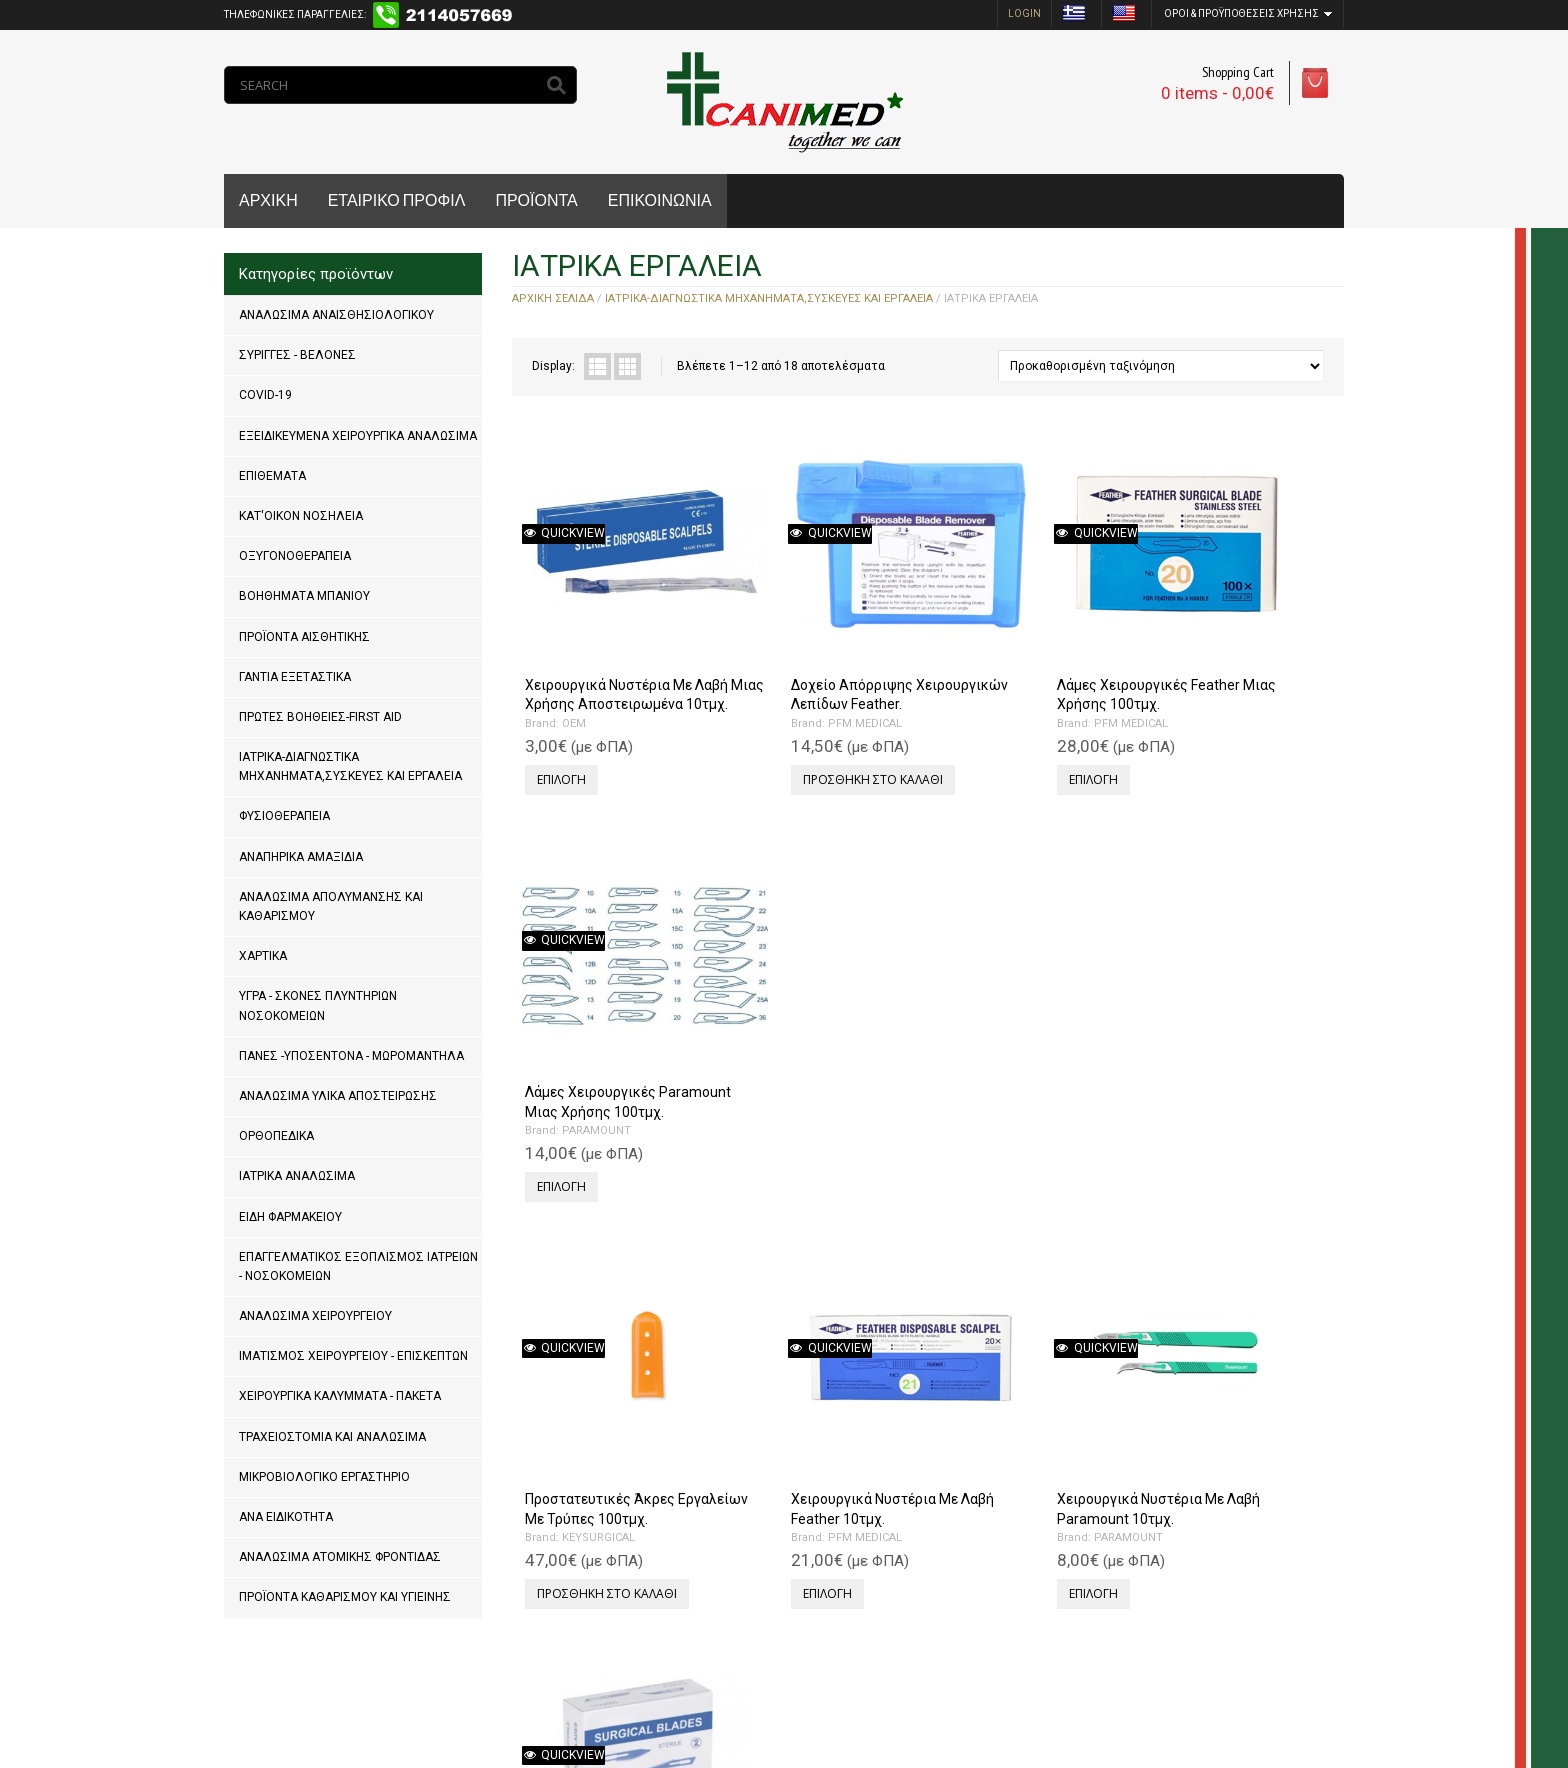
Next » (594, 1562)
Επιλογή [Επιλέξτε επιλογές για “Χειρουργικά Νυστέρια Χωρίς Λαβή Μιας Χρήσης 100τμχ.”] (1182, 1108)
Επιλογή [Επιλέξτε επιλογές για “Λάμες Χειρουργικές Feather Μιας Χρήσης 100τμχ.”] (974, 721)
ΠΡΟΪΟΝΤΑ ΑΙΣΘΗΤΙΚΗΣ (304, 637)
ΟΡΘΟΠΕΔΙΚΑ (276, 1136)
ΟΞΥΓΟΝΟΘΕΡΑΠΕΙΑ (295, 556)
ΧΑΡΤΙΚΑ (263, 956)
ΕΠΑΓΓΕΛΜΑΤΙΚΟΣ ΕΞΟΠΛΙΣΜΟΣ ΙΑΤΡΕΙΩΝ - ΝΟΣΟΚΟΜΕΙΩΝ (358, 1266)
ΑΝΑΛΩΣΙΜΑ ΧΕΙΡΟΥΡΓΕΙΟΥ (315, 1316)
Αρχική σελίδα (553, 298)
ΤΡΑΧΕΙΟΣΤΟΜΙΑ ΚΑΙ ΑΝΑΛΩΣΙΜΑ (332, 1437)
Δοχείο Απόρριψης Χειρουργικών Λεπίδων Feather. (806, 646)
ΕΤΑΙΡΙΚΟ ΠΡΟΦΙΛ (397, 200)
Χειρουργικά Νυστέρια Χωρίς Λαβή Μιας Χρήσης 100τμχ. (1229, 1014)
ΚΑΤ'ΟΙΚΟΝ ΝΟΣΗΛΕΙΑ (301, 516)
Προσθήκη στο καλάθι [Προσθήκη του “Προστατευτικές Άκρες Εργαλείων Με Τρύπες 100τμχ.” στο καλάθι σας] (604, 1108)
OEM (571, 684)
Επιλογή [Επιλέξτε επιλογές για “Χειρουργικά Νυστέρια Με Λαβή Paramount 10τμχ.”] (974, 1089)
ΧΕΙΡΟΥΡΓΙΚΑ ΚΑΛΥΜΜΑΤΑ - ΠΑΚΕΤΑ (340, 1396)
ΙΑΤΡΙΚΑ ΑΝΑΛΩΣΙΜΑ (297, 1176)
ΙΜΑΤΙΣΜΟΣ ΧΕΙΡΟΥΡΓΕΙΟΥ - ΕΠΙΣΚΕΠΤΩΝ (353, 1356)
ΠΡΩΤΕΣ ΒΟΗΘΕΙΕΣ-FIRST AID (320, 717)
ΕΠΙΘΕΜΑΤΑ (272, 476)
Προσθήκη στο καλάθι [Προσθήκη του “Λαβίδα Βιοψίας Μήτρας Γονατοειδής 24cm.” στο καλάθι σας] (1020, 1457)
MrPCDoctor (492, 1688)
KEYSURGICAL (595, 1052)
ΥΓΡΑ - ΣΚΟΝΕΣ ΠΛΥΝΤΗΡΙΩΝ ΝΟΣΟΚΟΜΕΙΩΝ (318, 1005)
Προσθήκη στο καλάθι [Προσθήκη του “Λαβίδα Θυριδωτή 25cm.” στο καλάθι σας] (1228, 1438)
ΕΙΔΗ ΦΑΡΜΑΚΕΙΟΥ (290, 1217)
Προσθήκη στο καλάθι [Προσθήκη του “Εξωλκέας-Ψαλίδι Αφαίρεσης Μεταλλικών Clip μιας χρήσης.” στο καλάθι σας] (604, 1476)
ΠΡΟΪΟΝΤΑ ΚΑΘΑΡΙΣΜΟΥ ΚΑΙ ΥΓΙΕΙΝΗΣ (345, 1597)
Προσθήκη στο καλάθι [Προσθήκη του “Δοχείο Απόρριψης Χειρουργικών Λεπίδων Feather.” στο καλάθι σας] (812, 740)
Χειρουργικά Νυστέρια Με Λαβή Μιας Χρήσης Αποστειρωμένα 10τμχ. (605, 646)
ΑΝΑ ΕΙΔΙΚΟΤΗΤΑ (286, 1517)
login (1024, 13)
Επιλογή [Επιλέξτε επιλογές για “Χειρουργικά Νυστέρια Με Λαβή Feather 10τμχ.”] (766, 1089)
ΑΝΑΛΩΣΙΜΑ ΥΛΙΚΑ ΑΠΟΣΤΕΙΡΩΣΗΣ (338, 1096)
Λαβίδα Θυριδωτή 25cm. (1224, 1363)
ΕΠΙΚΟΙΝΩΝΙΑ (660, 200)
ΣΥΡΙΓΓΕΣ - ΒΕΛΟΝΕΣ (297, 355)
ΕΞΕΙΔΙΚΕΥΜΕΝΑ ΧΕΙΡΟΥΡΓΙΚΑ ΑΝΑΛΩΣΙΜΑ (358, 436)
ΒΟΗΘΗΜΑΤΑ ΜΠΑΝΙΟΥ (304, 596)
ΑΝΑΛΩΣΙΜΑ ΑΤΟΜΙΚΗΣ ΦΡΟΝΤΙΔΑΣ (340, 1557)
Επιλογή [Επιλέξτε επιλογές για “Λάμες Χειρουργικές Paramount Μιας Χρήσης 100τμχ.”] (1182, 740)
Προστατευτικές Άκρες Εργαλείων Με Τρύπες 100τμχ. (597, 1014)
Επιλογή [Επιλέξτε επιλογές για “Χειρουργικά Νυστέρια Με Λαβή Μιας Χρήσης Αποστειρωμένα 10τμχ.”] (558, 740)
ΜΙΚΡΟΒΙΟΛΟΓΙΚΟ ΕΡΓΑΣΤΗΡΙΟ (324, 1477)
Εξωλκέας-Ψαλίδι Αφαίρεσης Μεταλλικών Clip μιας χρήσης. (614, 1382)
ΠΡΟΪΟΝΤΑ (536, 200)
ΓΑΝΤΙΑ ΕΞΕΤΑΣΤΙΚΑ (295, 677)
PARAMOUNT (1217, 684)
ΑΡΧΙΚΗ (268, 200)
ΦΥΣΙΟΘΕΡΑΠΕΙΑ (284, 816)
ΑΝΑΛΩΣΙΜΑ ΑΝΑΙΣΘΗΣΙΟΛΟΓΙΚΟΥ (336, 315)
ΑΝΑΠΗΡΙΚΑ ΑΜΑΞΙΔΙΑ (301, 857)
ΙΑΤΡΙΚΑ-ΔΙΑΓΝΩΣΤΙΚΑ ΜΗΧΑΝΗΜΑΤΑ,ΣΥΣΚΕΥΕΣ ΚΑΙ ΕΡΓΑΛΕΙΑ (350, 766)
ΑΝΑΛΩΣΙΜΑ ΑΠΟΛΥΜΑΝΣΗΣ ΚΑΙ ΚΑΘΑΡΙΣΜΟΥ (331, 906)
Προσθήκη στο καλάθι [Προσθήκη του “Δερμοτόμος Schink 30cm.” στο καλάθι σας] (812, 1438)
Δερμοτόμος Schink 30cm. (813, 1363)
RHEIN (783, 1381)
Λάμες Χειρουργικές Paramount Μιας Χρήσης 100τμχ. (1226, 646)
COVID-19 (265, 395)
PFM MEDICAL (804, 684)
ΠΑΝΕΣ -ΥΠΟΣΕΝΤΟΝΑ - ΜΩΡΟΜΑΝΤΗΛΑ (351, 1056)
